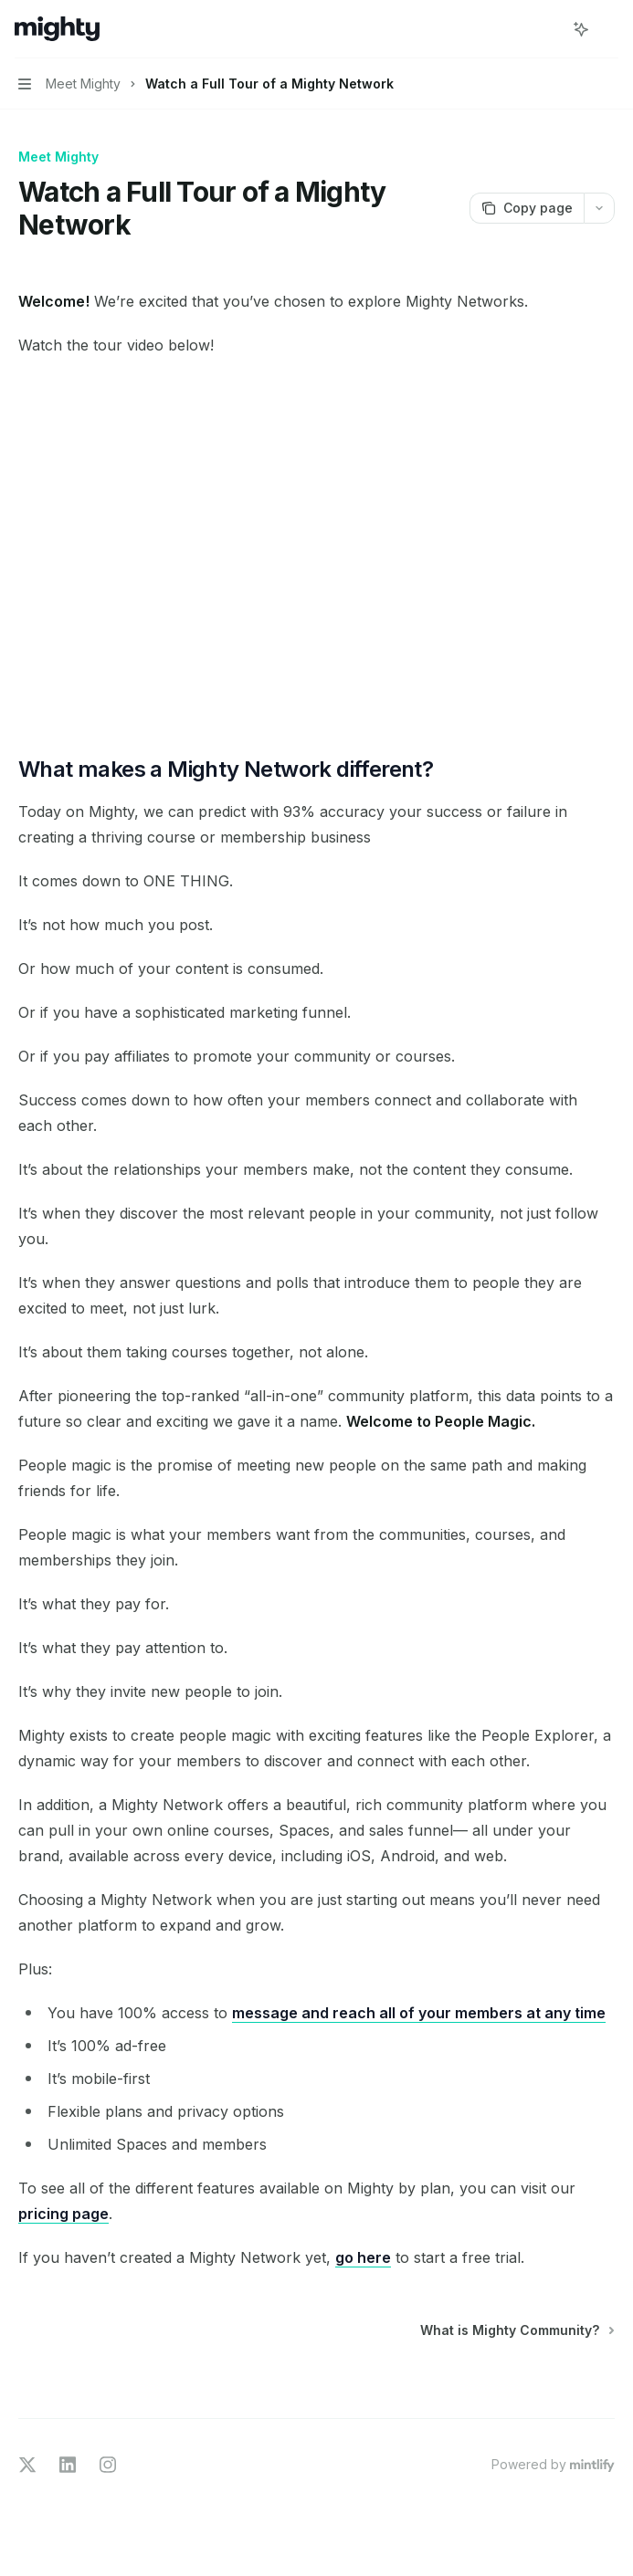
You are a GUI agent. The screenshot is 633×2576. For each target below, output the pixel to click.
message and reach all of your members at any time (419, 2013)
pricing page (63, 2213)
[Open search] (547, 29)
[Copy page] (526, 208)
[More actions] (609, 29)
